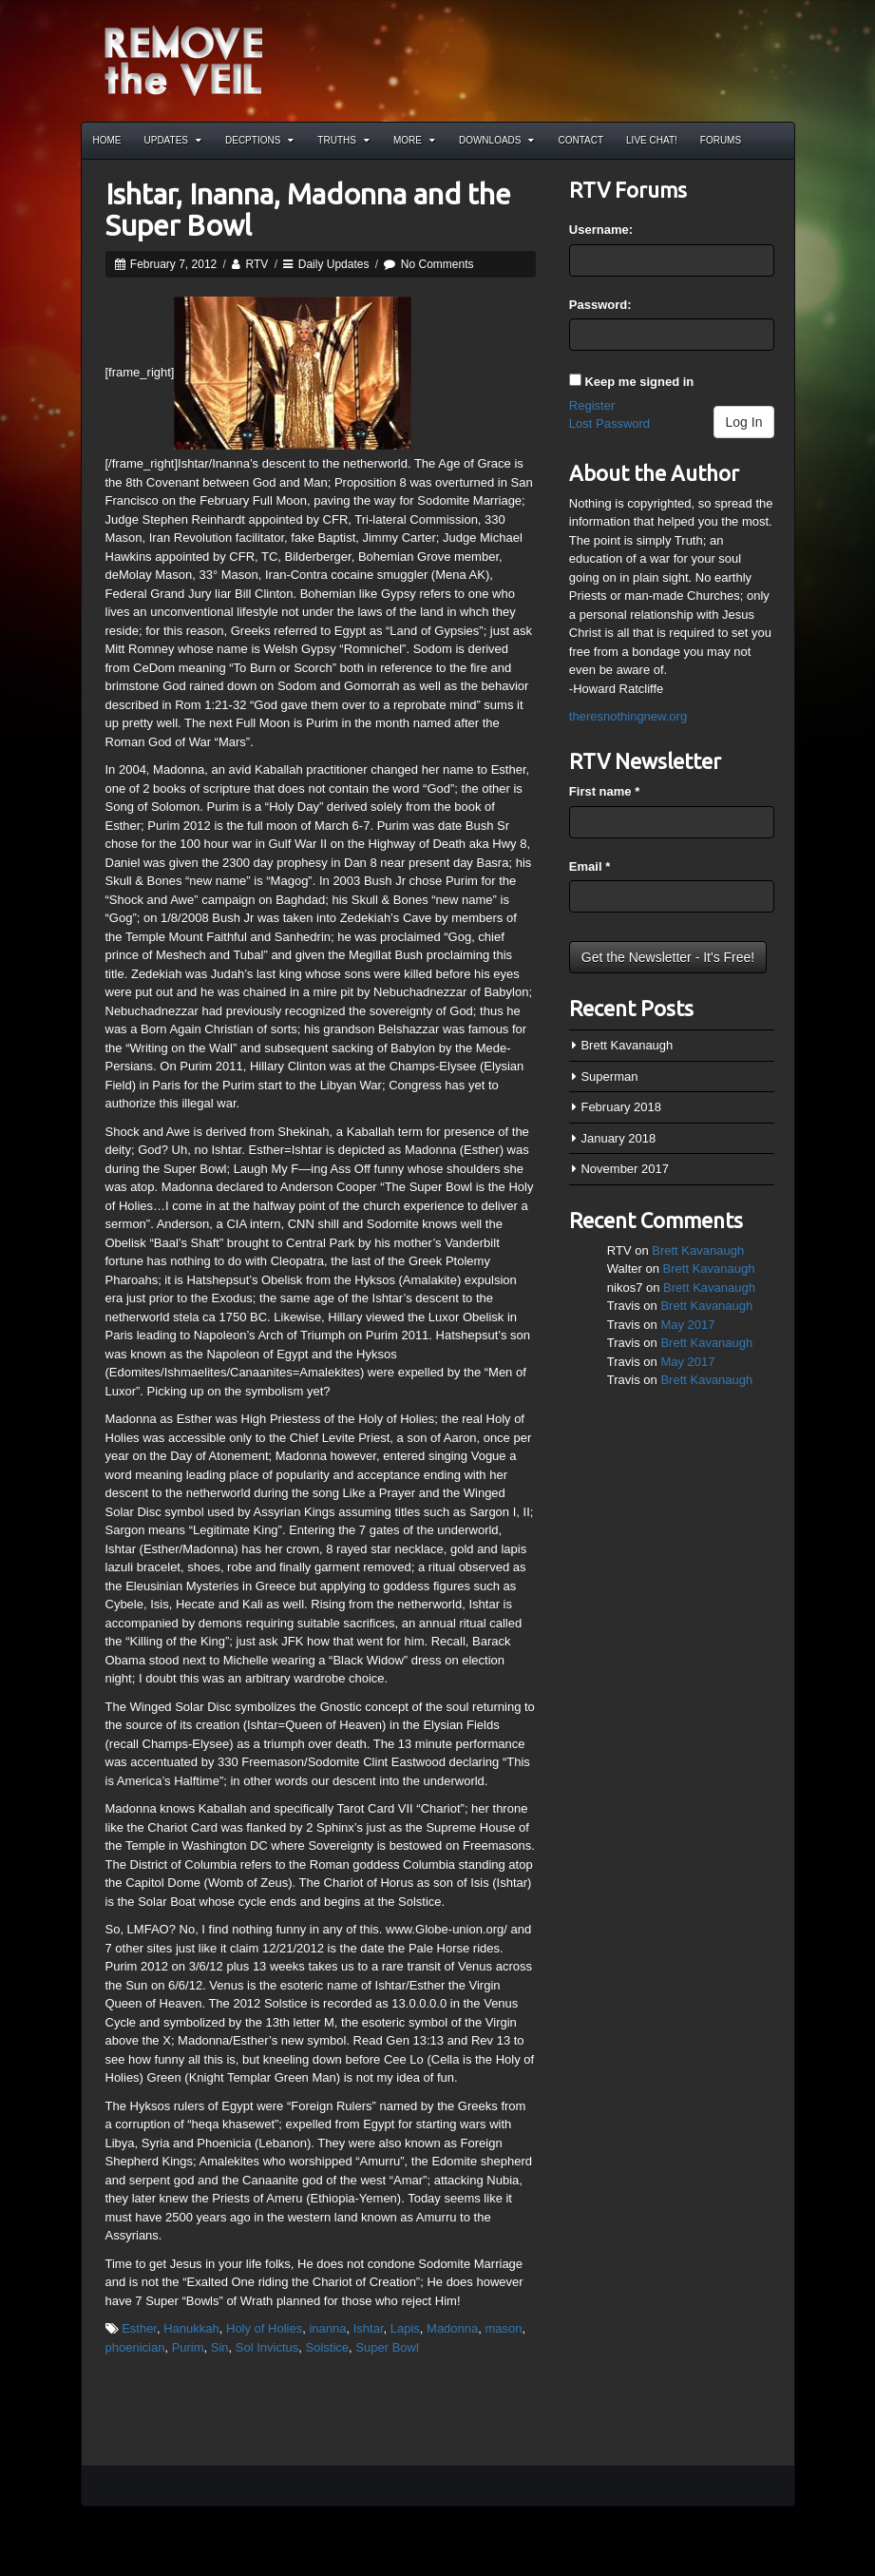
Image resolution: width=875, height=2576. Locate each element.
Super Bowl (386, 2347)
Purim (188, 2347)
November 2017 (624, 1169)
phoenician (135, 2347)
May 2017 (687, 1324)
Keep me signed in (639, 382)
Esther (139, 2328)
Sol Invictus (267, 2347)
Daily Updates (334, 264)
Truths (343, 140)
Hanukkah (191, 2328)
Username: (601, 229)
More (414, 140)
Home (107, 140)
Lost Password (609, 423)
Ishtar (368, 2328)
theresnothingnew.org (628, 716)
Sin (220, 2347)
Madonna (452, 2328)
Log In (744, 422)
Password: (600, 305)
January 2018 (618, 1138)
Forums (720, 140)
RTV (257, 264)
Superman (608, 1076)
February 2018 (620, 1107)
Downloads (497, 140)
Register (592, 405)
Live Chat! (651, 140)
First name (604, 791)
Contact (580, 140)
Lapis (405, 2328)
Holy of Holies (264, 2328)
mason (504, 2328)
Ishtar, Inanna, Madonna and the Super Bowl (308, 209)
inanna (327, 2328)
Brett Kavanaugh (626, 1045)
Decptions (259, 140)
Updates (173, 140)
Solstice (328, 2347)
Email (589, 866)
